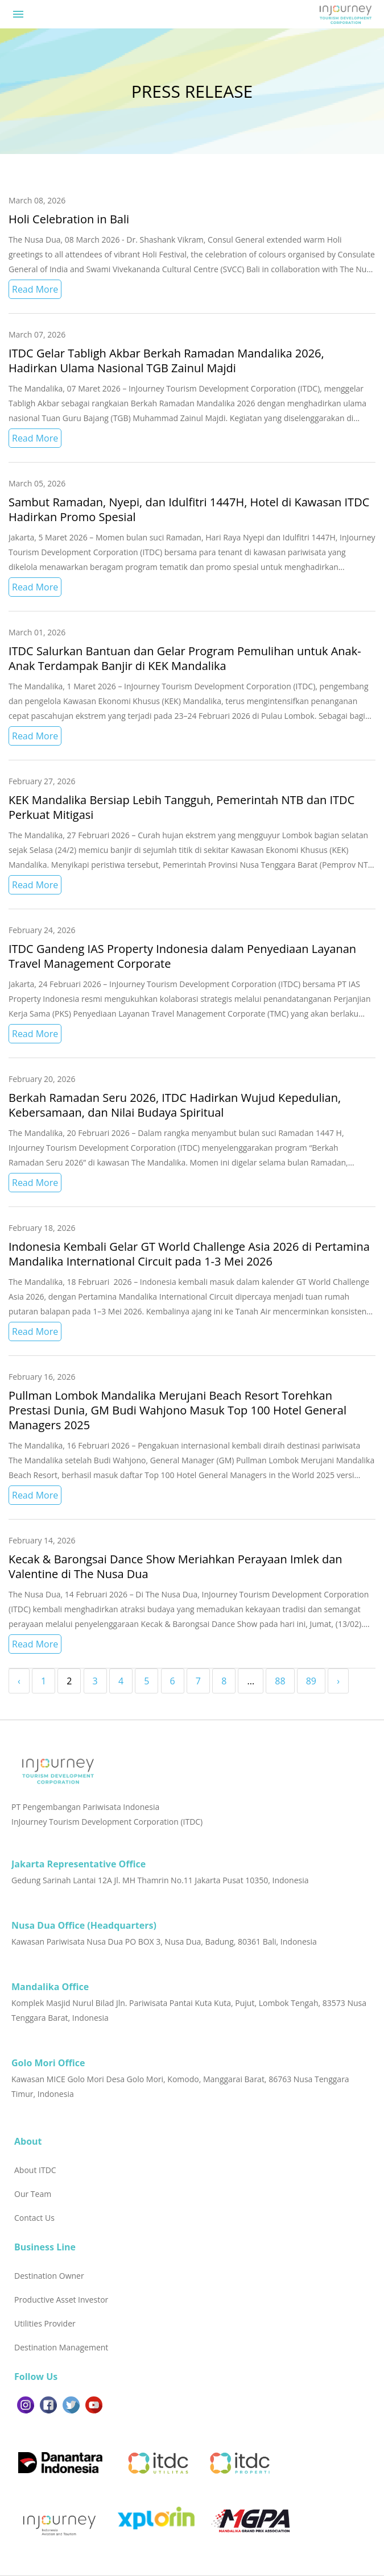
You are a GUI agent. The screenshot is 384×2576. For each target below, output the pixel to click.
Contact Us (34, 2217)
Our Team (32, 2193)
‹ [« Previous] (19, 1681)
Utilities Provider (45, 2323)
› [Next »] (338, 1681)
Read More (35, 289)
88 (280, 1681)
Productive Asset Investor (61, 2299)
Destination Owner (49, 2275)
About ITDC (35, 2170)
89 (311, 1681)
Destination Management (61, 2347)
